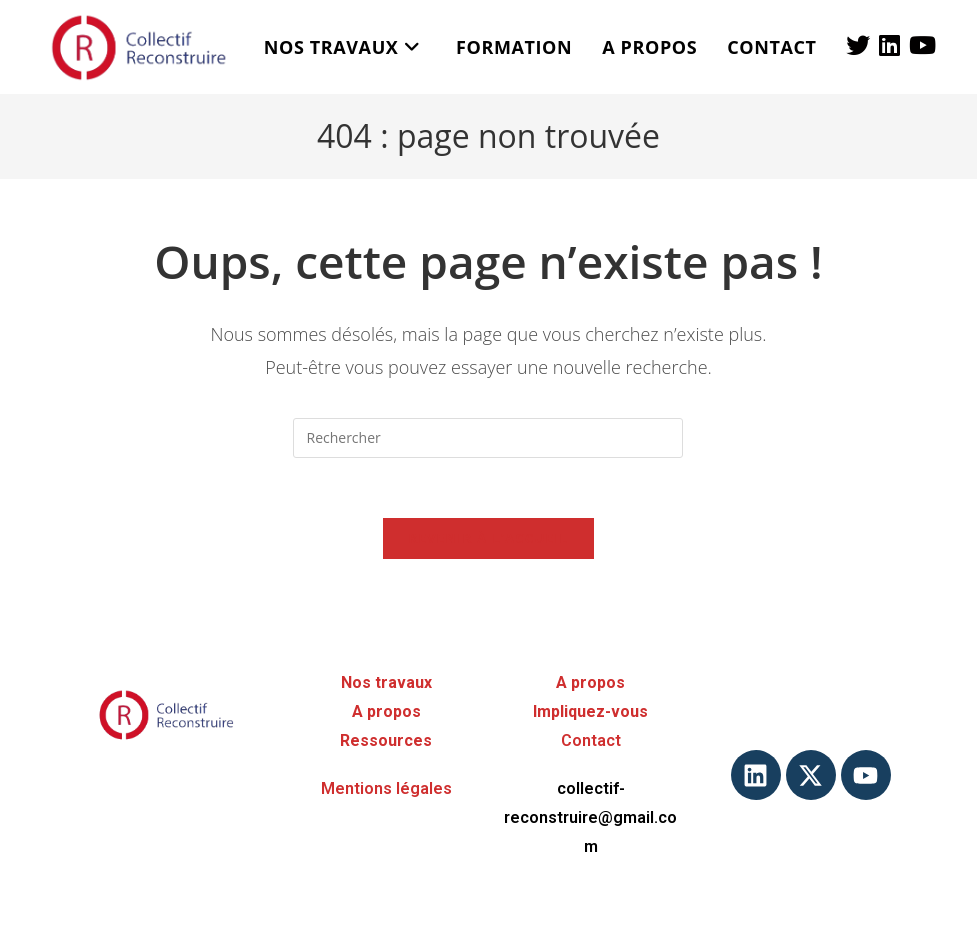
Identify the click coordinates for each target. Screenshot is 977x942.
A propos (386, 711)
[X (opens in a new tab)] (858, 45)
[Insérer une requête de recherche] (488, 438)
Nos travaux (386, 682)
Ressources (386, 740)
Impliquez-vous (590, 711)
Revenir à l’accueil (489, 538)
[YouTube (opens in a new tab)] (922, 45)
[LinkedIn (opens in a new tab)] (889, 45)
